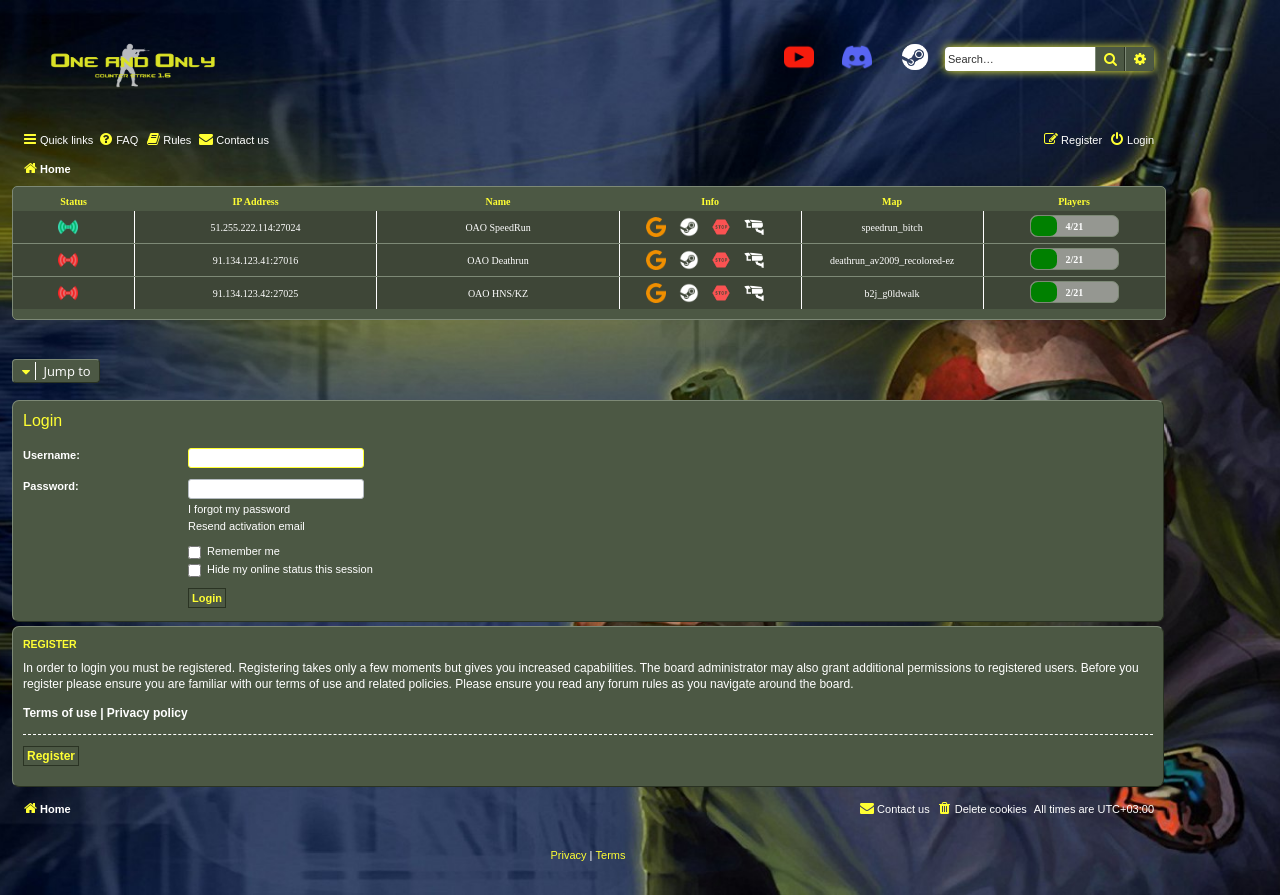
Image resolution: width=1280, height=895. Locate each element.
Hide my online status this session (280, 569)
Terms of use (60, 713)
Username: (51, 455)
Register (51, 756)
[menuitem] (118, 140)
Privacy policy (147, 713)
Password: (51, 486)
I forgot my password (239, 509)
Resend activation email (246, 526)
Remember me (234, 551)
